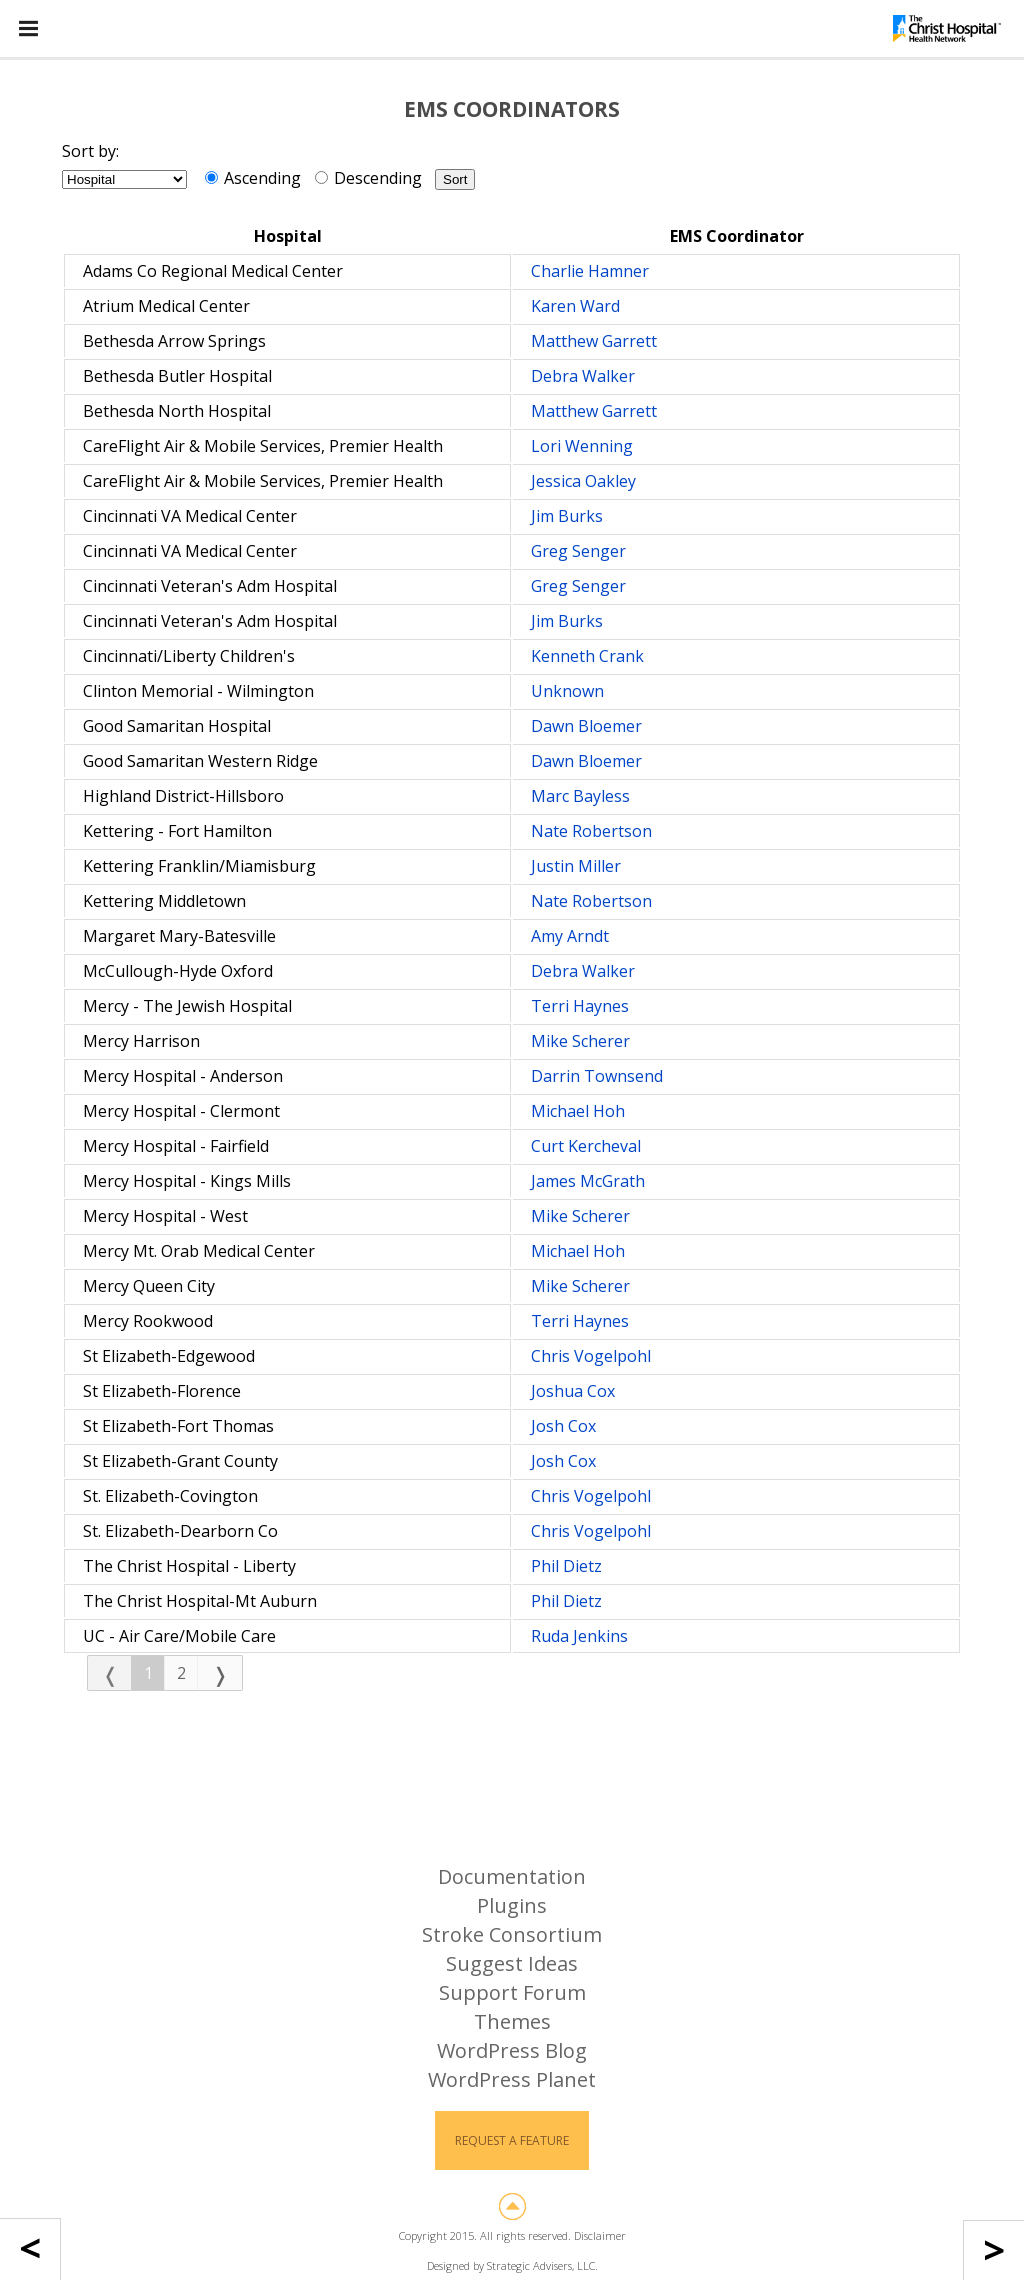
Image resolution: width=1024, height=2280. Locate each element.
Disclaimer (600, 2235)
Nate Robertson (591, 831)
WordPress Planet (512, 2079)
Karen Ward (575, 306)
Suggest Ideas (512, 1963)
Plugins (512, 1905)
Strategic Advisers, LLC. (542, 2265)
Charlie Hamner (590, 271)
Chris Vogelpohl (591, 1356)
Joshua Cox (573, 1391)
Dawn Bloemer (586, 726)
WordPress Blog (512, 2050)
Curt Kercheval (586, 1146)
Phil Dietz (566, 1566)
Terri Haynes (580, 1006)
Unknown (567, 691)
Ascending (253, 178)
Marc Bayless (580, 796)
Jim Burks (567, 516)
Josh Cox (563, 1426)
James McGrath (588, 1181)
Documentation (512, 1876)
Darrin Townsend (597, 1076)
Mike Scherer (580, 1041)
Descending (368, 178)
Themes (512, 2021)
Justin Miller (576, 866)
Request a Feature (512, 2140)
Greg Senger (578, 551)
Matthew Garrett (594, 341)
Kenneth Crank (587, 656)
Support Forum (512, 1992)
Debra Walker (583, 376)
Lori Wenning (582, 446)
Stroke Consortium (512, 1934)
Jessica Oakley (583, 481)
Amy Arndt (570, 936)
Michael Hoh (578, 1111)
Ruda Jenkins (579, 1636)
